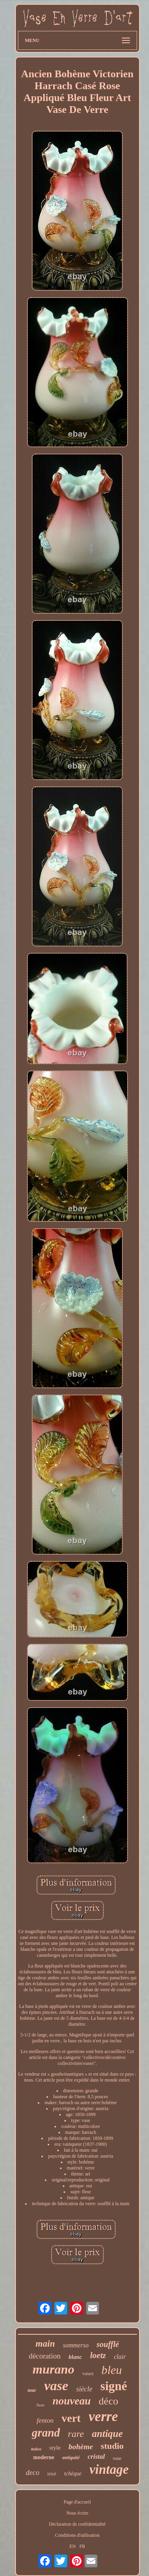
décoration (44, 2356)
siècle (84, 2389)
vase (56, 2385)
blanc (75, 2357)
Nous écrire (77, 2513)
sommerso (76, 2345)
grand (46, 2432)
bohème (80, 2446)
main (45, 2344)
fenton (45, 2420)
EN (73, 2546)
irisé (51, 2474)
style (54, 2447)
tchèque (72, 2474)
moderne (43, 2457)
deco (32, 2473)
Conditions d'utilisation (77, 2535)
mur (31, 2390)
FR (82, 2546)
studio (112, 2446)
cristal (96, 2456)
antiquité (71, 2457)
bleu (111, 2369)
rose (117, 2458)
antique (107, 2433)
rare (76, 2434)
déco (108, 2401)
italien (36, 2449)
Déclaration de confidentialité (77, 2524)
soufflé (108, 2344)
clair (120, 2356)
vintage (109, 2469)
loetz (98, 2355)
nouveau (71, 2401)
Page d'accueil (77, 2502)
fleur (41, 2404)
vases (87, 2373)
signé (114, 2386)
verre (103, 2416)
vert (71, 2418)
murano (53, 2369)
